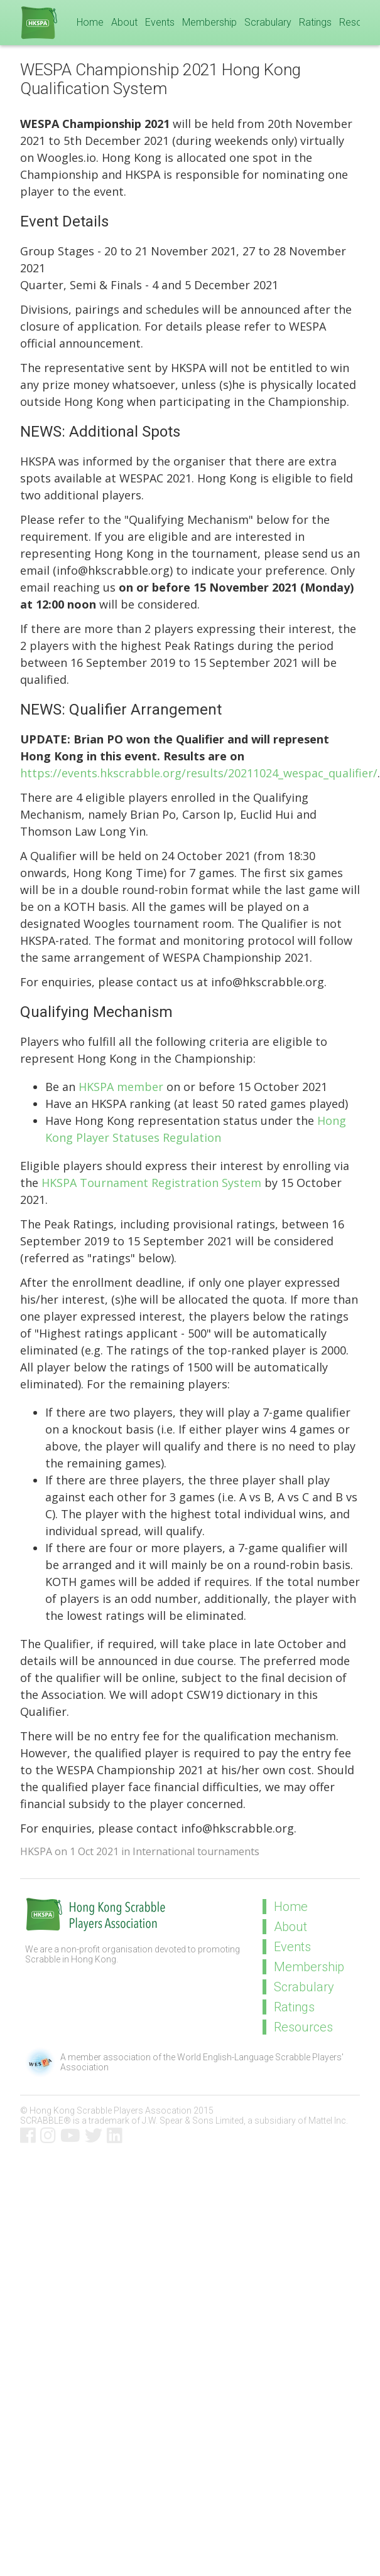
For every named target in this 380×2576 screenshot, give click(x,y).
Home (90, 22)
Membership (209, 22)
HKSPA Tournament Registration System (151, 1182)
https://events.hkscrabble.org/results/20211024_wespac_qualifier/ (198, 772)
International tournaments (196, 1851)
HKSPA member (121, 1086)
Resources (303, 2027)
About (124, 22)
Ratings (315, 22)
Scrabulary (267, 22)
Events (160, 22)
